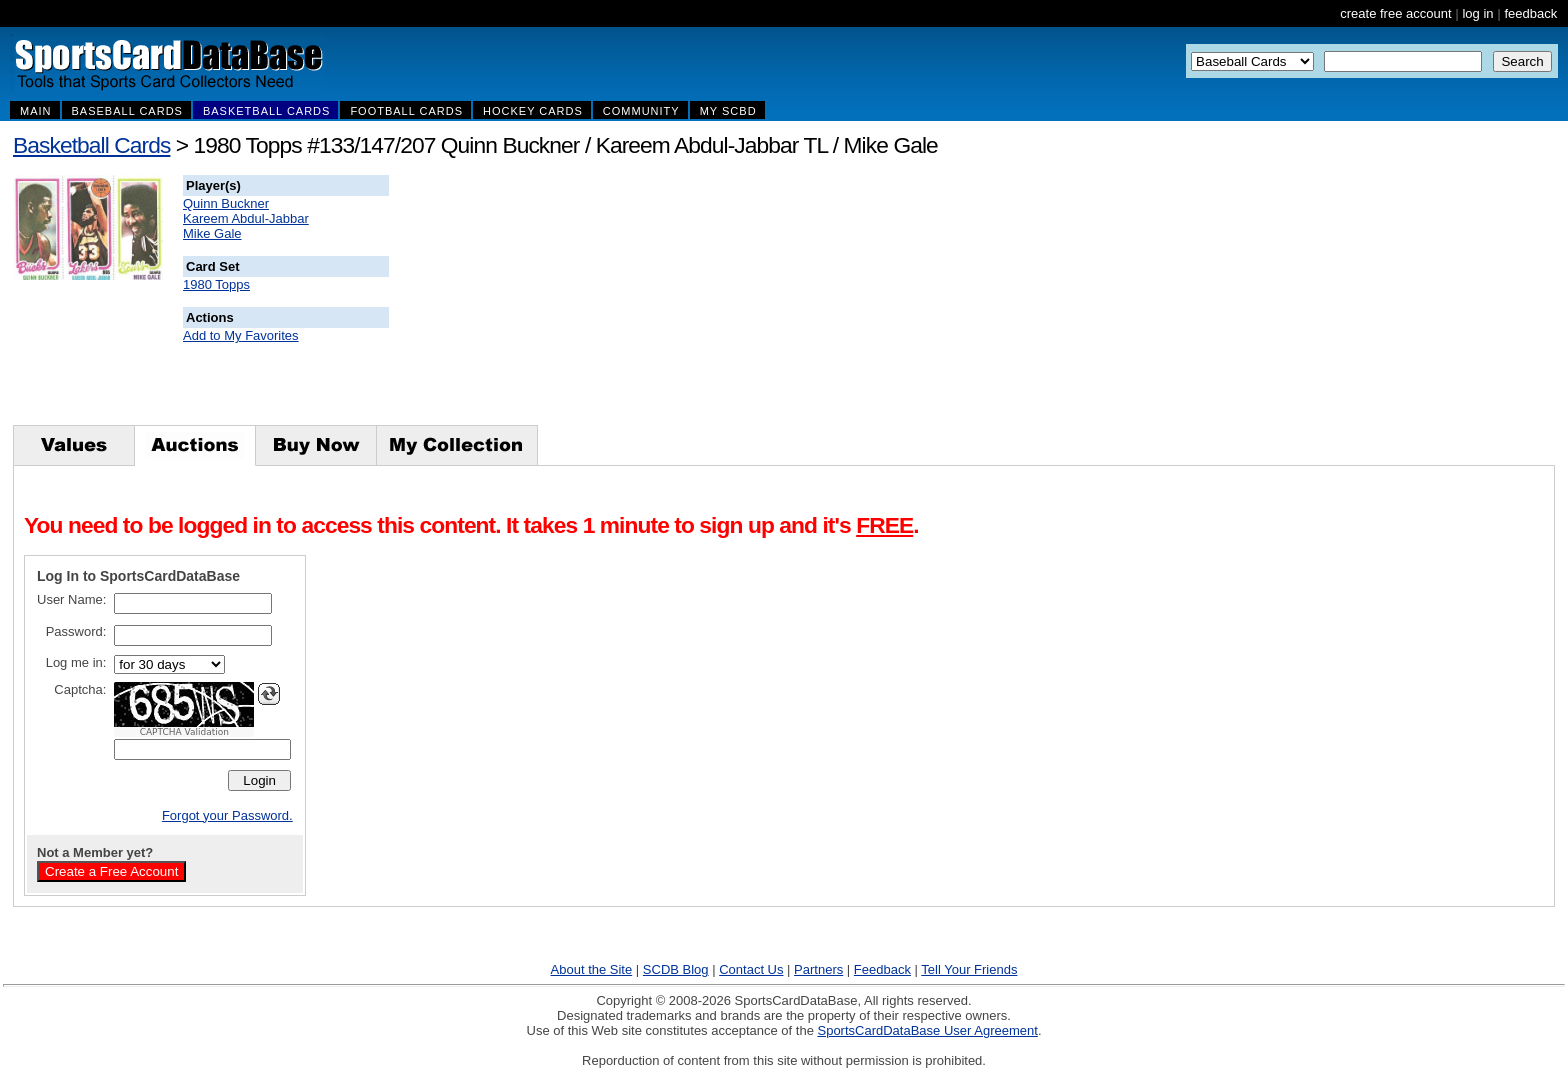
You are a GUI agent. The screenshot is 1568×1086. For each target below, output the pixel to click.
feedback (1530, 13)
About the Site (592, 969)
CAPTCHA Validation (184, 732)
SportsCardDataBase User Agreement (927, 1030)
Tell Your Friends (969, 969)
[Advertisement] (751, 300)
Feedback (882, 969)
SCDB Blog (676, 969)
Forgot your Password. (227, 815)
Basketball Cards (91, 145)
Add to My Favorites (241, 335)
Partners (818, 969)
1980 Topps (216, 284)
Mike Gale (212, 233)
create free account (1395, 13)
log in (1477, 13)
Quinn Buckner (226, 203)
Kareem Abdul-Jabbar (246, 218)
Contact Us (751, 969)
